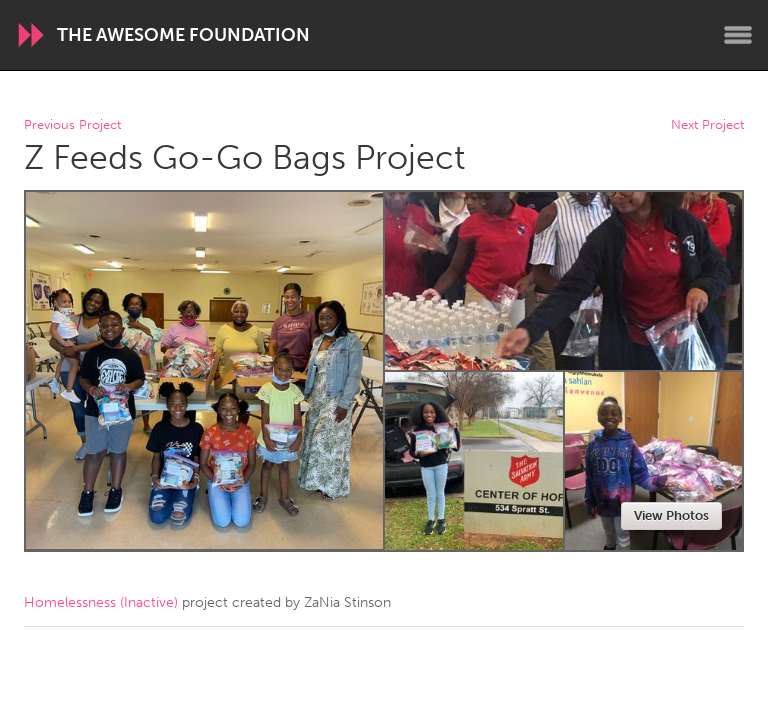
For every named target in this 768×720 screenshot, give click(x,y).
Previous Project (72, 125)
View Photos (671, 515)
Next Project (707, 125)
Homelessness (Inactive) (101, 602)
